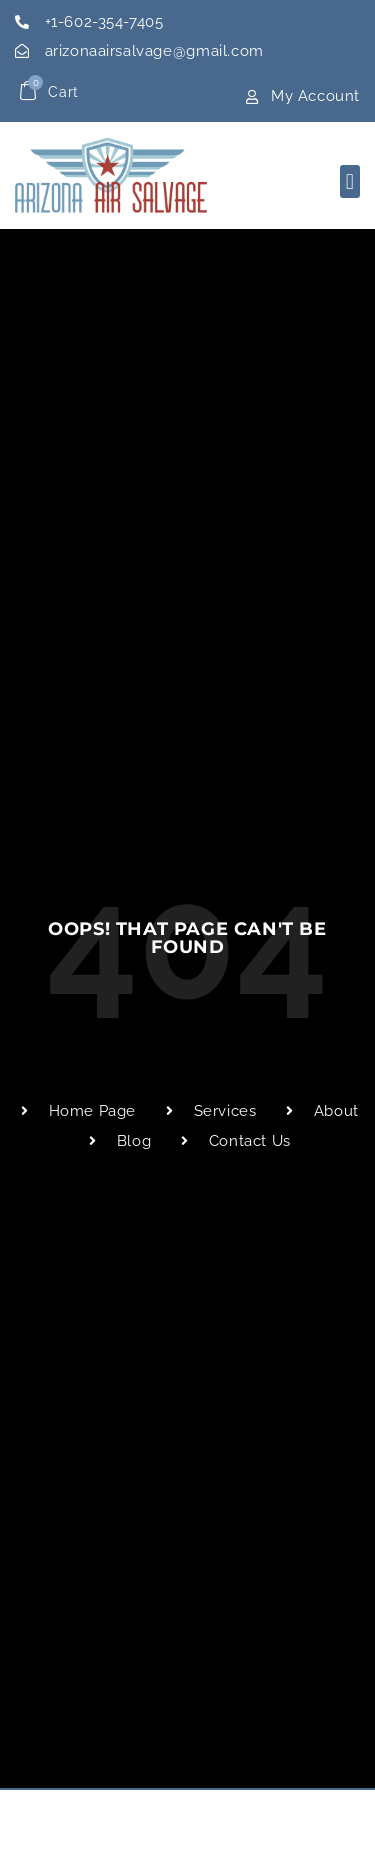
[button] (350, 181)
